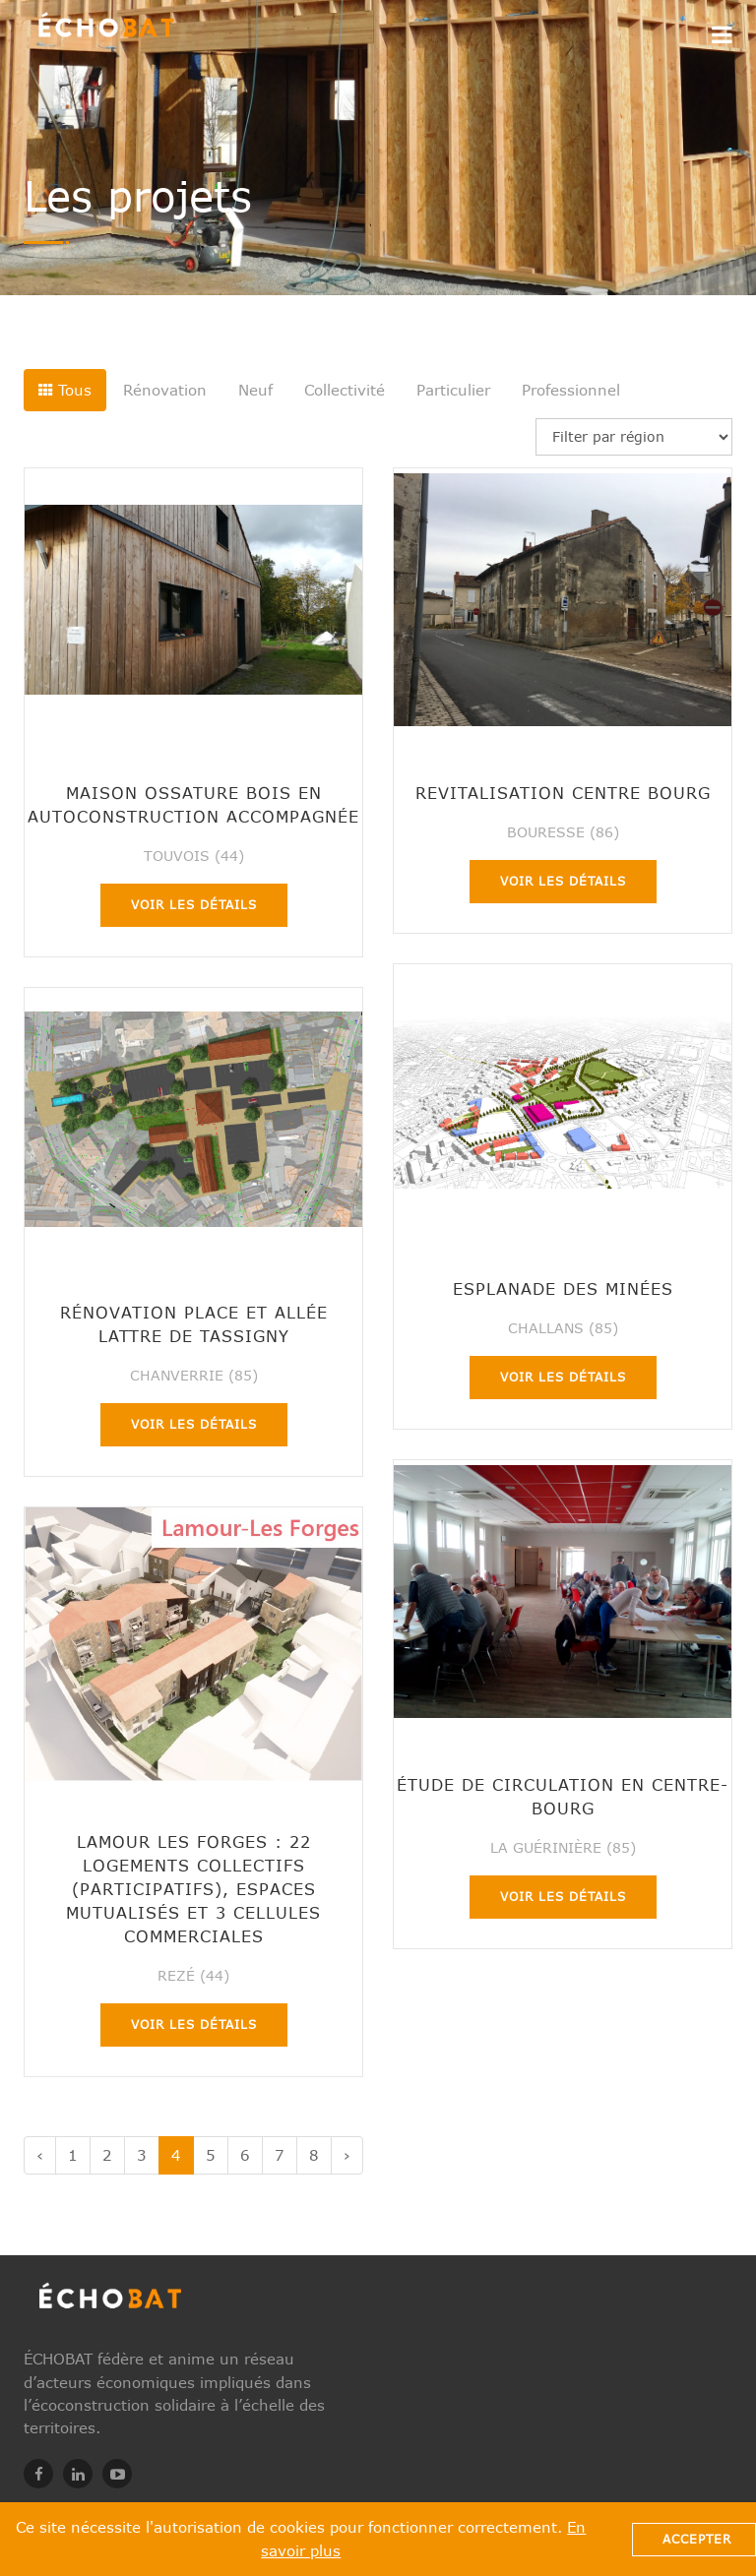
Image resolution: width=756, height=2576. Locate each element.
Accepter (696, 2539)
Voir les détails (194, 904)
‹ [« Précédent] (39, 2155)
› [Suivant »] (347, 2155)
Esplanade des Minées (563, 1288)
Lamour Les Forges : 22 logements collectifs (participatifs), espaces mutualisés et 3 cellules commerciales (193, 1888)
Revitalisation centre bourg (563, 792)
